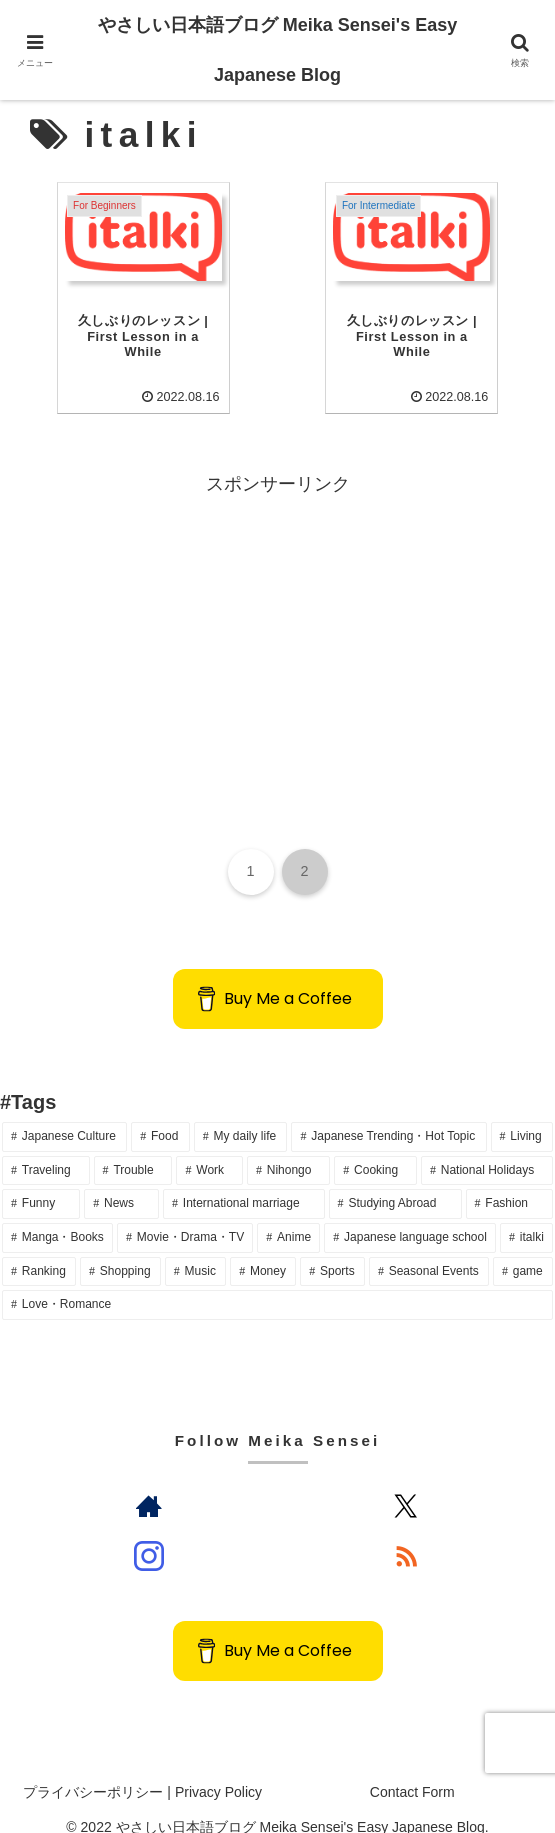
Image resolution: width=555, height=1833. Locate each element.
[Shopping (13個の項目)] (120, 1249)
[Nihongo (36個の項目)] (288, 1148)
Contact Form (412, 1769)
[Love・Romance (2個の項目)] (277, 1282)
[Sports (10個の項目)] (332, 1249)
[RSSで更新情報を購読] (405, 1533)
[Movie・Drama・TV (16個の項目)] (185, 1215)
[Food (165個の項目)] (160, 1114)
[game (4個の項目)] (523, 1249)
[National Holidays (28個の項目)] (487, 1148)
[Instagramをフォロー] (149, 1533)
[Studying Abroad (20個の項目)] (395, 1181)
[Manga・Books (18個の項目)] (57, 1215)
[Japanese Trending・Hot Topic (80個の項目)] (388, 1114)
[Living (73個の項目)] (522, 1114)
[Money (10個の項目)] (263, 1249)
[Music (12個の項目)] (195, 1249)
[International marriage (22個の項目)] (244, 1181)
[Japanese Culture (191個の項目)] (64, 1114)
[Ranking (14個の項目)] (39, 1249)
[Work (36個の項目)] (209, 1148)
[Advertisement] (277, 617)
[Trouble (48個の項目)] (133, 1148)
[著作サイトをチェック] (149, 1483)
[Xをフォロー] (405, 1483)
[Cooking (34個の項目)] (375, 1148)
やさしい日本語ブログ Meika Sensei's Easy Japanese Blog (277, 50)
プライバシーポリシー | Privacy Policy (142, 1769)
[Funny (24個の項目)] (41, 1181)
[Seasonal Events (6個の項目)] (429, 1249)
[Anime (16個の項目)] (288, 1215)
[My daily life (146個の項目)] (241, 1114)
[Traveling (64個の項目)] (46, 1148)
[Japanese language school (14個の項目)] (410, 1215)
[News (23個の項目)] (121, 1181)
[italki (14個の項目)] (526, 1215)
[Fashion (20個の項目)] (510, 1181)
